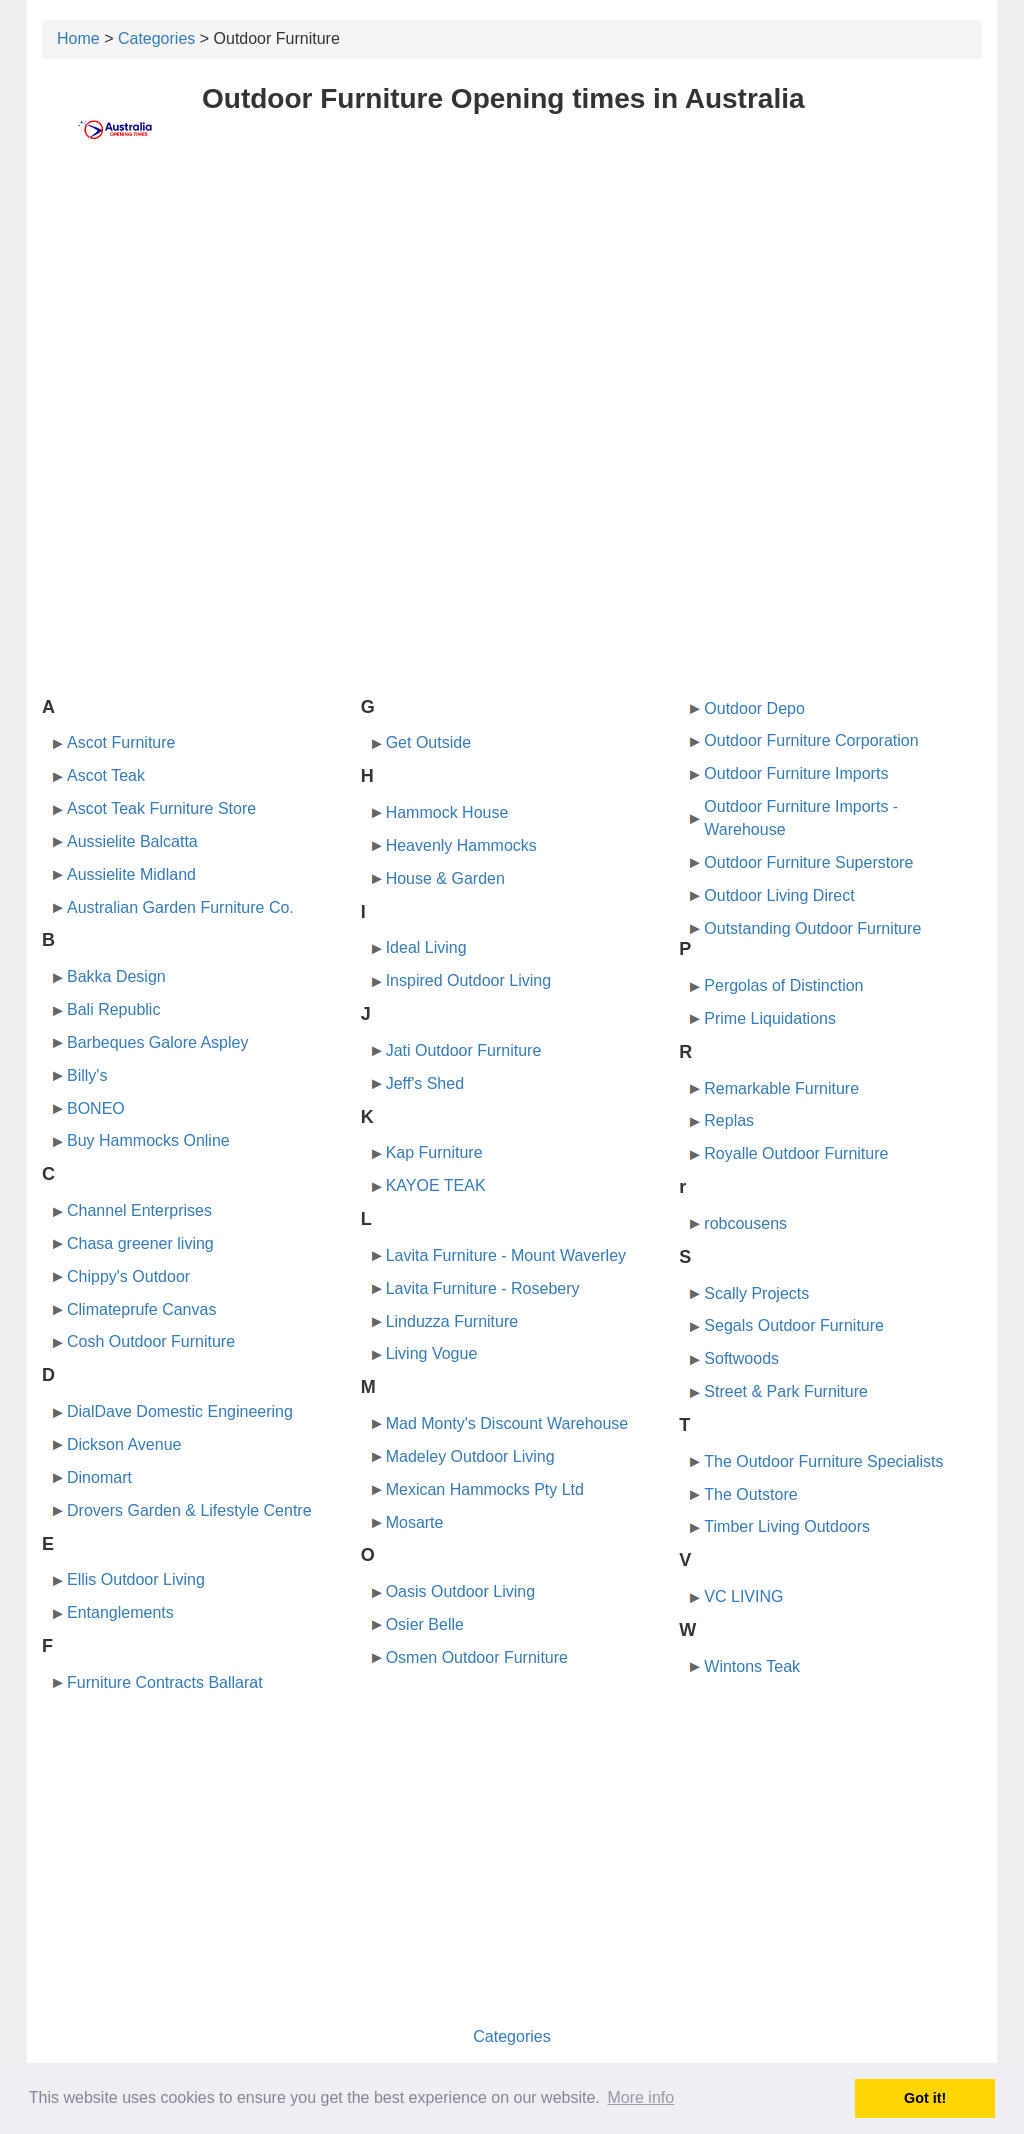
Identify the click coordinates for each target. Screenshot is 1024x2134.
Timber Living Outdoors (787, 1526)
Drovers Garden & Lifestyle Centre (189, 1510)
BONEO (96, 1108)
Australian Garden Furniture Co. (180, 907)
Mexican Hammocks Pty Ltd (485, 1489)
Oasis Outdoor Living (460, 1591)
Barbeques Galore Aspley (157, 1042)
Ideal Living (426, 947)
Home (78, 38)
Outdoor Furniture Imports (796, 773)
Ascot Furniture (121, 742)
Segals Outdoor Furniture (794, 1325)
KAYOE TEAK (436, 1185)
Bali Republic (113, 1009)
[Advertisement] (512, 317)
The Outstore (750, 1494)
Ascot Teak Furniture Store (161, 808)
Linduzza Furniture (452, 1321)
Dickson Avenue (124, 1444)
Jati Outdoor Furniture (464, 1050)
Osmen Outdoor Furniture (477, 1657)
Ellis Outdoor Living (136, 1579)
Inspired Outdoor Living (468, 980)
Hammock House (447, 812)
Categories (156, 38)
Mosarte (415, 1522)
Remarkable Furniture (781, 1088)
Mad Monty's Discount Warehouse (507, 1423)
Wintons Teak (752, 1666)
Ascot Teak (106, 775)
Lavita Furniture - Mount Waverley (506, 1255)
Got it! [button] (925, 2098)
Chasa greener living (140, 1243)
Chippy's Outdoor (128, 1276)
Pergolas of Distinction (783, 985)
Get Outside (428, 742)
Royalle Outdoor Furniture (796, 1153)
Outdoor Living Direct (779, 895)
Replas (729, 1120)
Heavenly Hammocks (461, 845)
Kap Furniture (434, 1152)
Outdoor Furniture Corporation (811, 740)
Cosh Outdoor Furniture (151, 1341)
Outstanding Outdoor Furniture (812, 928)
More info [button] (640, 2097)
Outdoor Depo (754, 708)
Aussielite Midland (131, 874)
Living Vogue (432, 1353)
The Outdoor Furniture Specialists (823, 1461)
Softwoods (741, 1358)
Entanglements (120, 1612)
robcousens (745, 1223)
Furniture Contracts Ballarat (165, 1682)
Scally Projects (756, 1293)
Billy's (87, 1075)
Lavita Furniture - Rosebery (483, 1288)
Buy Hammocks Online (148, 1140)
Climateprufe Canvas (141, 1309)
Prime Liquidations (770, 1018)
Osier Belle (425, 1624)
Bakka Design (116, 976)
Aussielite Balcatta (132, 841)
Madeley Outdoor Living (470, 1456)
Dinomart (99, 1477)
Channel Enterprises (139, 1210)
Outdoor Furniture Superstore (808, 862)
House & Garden (445, 878)
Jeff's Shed (425, 1083)
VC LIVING (743, 1596)
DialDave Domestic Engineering (180, 1411)
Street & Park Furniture (786, 1391)
